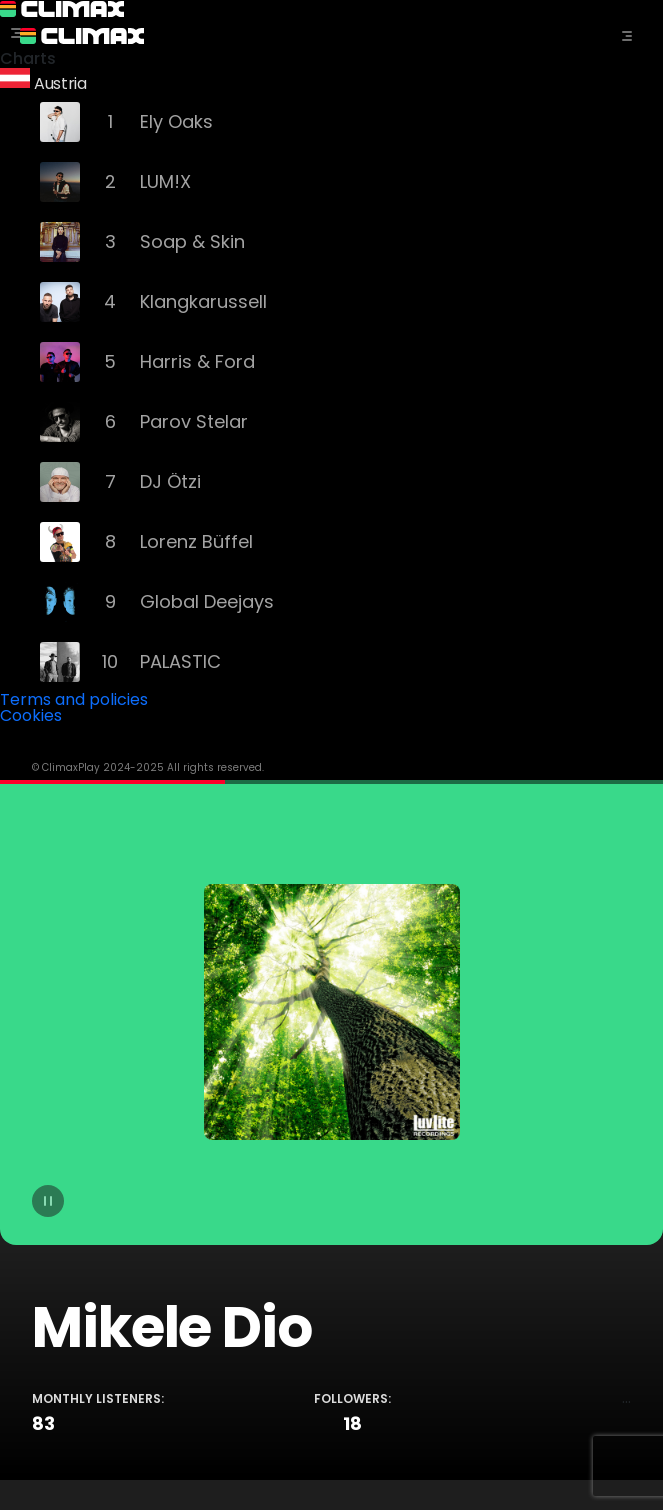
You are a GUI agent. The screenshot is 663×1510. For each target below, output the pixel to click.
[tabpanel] (331, 1130)
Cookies (31, 715)
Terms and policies (74, 699)
